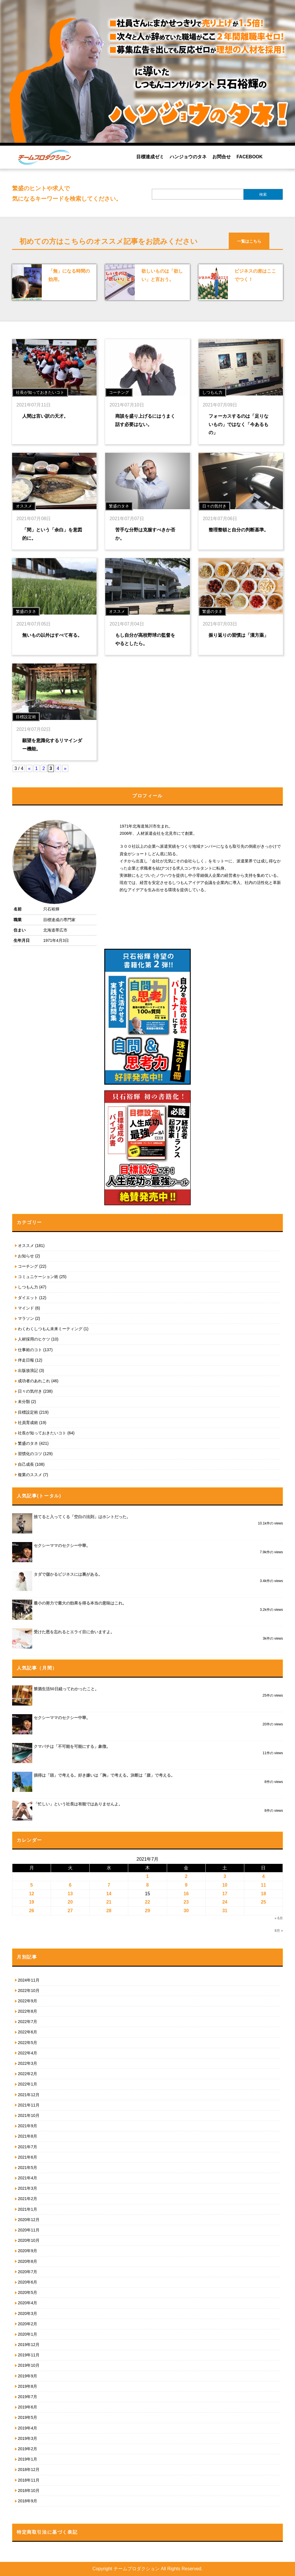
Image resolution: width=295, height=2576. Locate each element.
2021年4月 (27, 2178)
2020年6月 (27, 2282)
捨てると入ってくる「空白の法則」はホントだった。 (82, 1516)
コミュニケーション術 (38, 1276)
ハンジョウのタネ (188, 156)
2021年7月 (27, 2147)
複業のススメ (30, 1474)
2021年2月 (27, 2198)
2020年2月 (27, 2324)
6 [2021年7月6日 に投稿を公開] (70, 1885)
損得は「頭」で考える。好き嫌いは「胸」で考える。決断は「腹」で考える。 (104, 1775)
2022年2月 (27, 2073)
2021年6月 (27, 2157)
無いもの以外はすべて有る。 (52, 635)
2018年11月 (28, 2480)
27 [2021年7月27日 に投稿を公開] (70, 1910)
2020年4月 (27, 2303)
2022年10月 (28, 1990)
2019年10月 (28, 2365)
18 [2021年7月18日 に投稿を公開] (263, 1893)
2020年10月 (28, 2240)
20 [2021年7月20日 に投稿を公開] (70, 1902)
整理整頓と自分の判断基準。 (238, 529)
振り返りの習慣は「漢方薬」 (238, 635)
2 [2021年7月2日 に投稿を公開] (186, 1876)
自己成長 (26, 1464)
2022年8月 (27, 2011)
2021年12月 (28, 2094)
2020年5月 (27, 2292)
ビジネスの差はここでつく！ (255, 275)
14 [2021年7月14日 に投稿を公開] (108, 1893)
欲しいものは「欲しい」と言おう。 (162, 275)
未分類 (24, 1401)
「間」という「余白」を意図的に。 (52, 534)
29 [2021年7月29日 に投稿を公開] (147, 1910)
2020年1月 (27, 2334)
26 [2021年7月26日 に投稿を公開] (31, 1910)
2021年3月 (27, 2188)
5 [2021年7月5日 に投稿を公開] (31, 1885)
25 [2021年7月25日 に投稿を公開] (263, 1902)
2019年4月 (27, 2428)
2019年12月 (28, 2344)
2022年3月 (27, 2063)
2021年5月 (27, 2167)
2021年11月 (28, 2105)
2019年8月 (27, 2386)
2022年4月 (27, 2053)
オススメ (26, 1245)
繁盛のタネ (28, 1443)
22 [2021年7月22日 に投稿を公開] (147, 1902)
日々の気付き (30, 1391)
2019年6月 (27, 2407)
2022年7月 (27, 2021)
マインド (26, 1308)
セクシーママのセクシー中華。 (62, 1545)
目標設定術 (28, 1412)
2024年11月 (28, 1980)
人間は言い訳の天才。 (45, 416)
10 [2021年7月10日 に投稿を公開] (224, 1885)
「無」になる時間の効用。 (69, 275)
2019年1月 (27, 2459)
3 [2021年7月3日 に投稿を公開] (225, 1876)
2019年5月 (27, 2417)
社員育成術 (28, 1422)
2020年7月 (27, 2271)
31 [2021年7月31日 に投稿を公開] (224, 1910)
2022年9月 (27, 2001)
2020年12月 (28, 2219)
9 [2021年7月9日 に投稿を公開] (186, 1885)
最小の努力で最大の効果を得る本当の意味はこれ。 (80, 1603)
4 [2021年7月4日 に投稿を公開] (263, 1876)
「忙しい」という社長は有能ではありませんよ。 (78, 1804)
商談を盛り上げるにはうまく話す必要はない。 (145, 420)
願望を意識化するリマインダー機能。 (52, 744)
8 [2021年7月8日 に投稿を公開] (147, 1885)
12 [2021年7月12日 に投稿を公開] (31, 1893)
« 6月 (279, 1918)
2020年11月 (28, 2230)
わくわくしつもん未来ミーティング (50, 1328)
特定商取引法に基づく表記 (47, 2532)
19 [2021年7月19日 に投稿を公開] (31, 1902)
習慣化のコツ (30, 1453)
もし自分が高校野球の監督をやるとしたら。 (145, 639)
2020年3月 (27, 2313)
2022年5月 (27, 2042)
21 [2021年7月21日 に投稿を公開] (108, 1902)
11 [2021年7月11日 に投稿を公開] (263, 1885)
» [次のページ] (65, 768)
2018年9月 (27, 2501)
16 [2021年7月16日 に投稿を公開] (186, 1893)
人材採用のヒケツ (34, 1339)
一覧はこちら (249, 241)
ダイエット (28, 1297)
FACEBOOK (250, 156)
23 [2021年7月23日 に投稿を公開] (186, 1902)
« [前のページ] (29, 768)
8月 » (279, 1931)
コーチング (28, 1266)
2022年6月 (27, 2032)
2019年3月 (27, 2438)
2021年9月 (27, 2125)
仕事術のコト (30, 1349)
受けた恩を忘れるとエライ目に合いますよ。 (74, 1632)
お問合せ (221, 156)
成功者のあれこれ (34, 1381)
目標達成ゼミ (150, 156)
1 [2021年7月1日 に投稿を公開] (147, 1876)
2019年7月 (27, 2396)
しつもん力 (28, 1287)
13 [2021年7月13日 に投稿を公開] (70, 1893)
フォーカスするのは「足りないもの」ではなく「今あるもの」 (238, 424)
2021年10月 (28, 2115)
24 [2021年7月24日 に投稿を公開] (224, 1902)
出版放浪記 (28, 1370)
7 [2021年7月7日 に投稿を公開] (108, 1885)
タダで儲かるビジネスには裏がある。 (68, 1574)
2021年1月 (27, 2209)
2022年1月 (27, 2084)
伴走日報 (26, 1360)
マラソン (26, 1318)
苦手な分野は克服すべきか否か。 (145, 534)
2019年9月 (27, 2376)
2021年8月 (27, 2136)
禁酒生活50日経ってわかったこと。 (66, 1689)
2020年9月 (27, 2250)
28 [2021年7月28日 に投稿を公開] (108, 1910)
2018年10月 (28, 2490)
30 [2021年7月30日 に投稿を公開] (186, 1910)
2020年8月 (27, 2261)
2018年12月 (28, 2469)
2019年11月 (28, 2355)
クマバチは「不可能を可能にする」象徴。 (72, 1746)
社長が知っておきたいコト (42, 1433)
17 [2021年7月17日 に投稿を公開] (224, 1893)
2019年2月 (27, 2448)
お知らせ (26, 1256)
